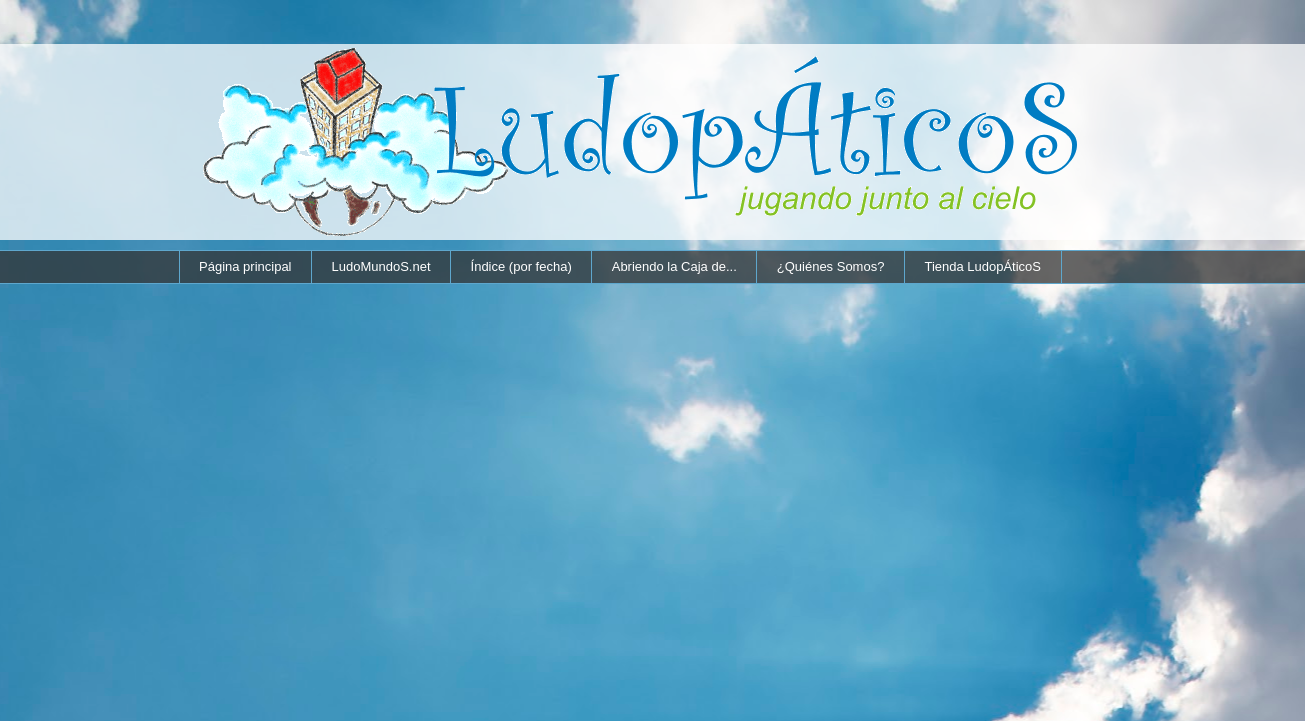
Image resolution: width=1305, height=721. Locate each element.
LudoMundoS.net (381, 266)
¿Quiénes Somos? (831, 266)
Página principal (245, 266)
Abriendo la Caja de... (674, 266)
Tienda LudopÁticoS (982, 266)
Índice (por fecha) (521, 266)
